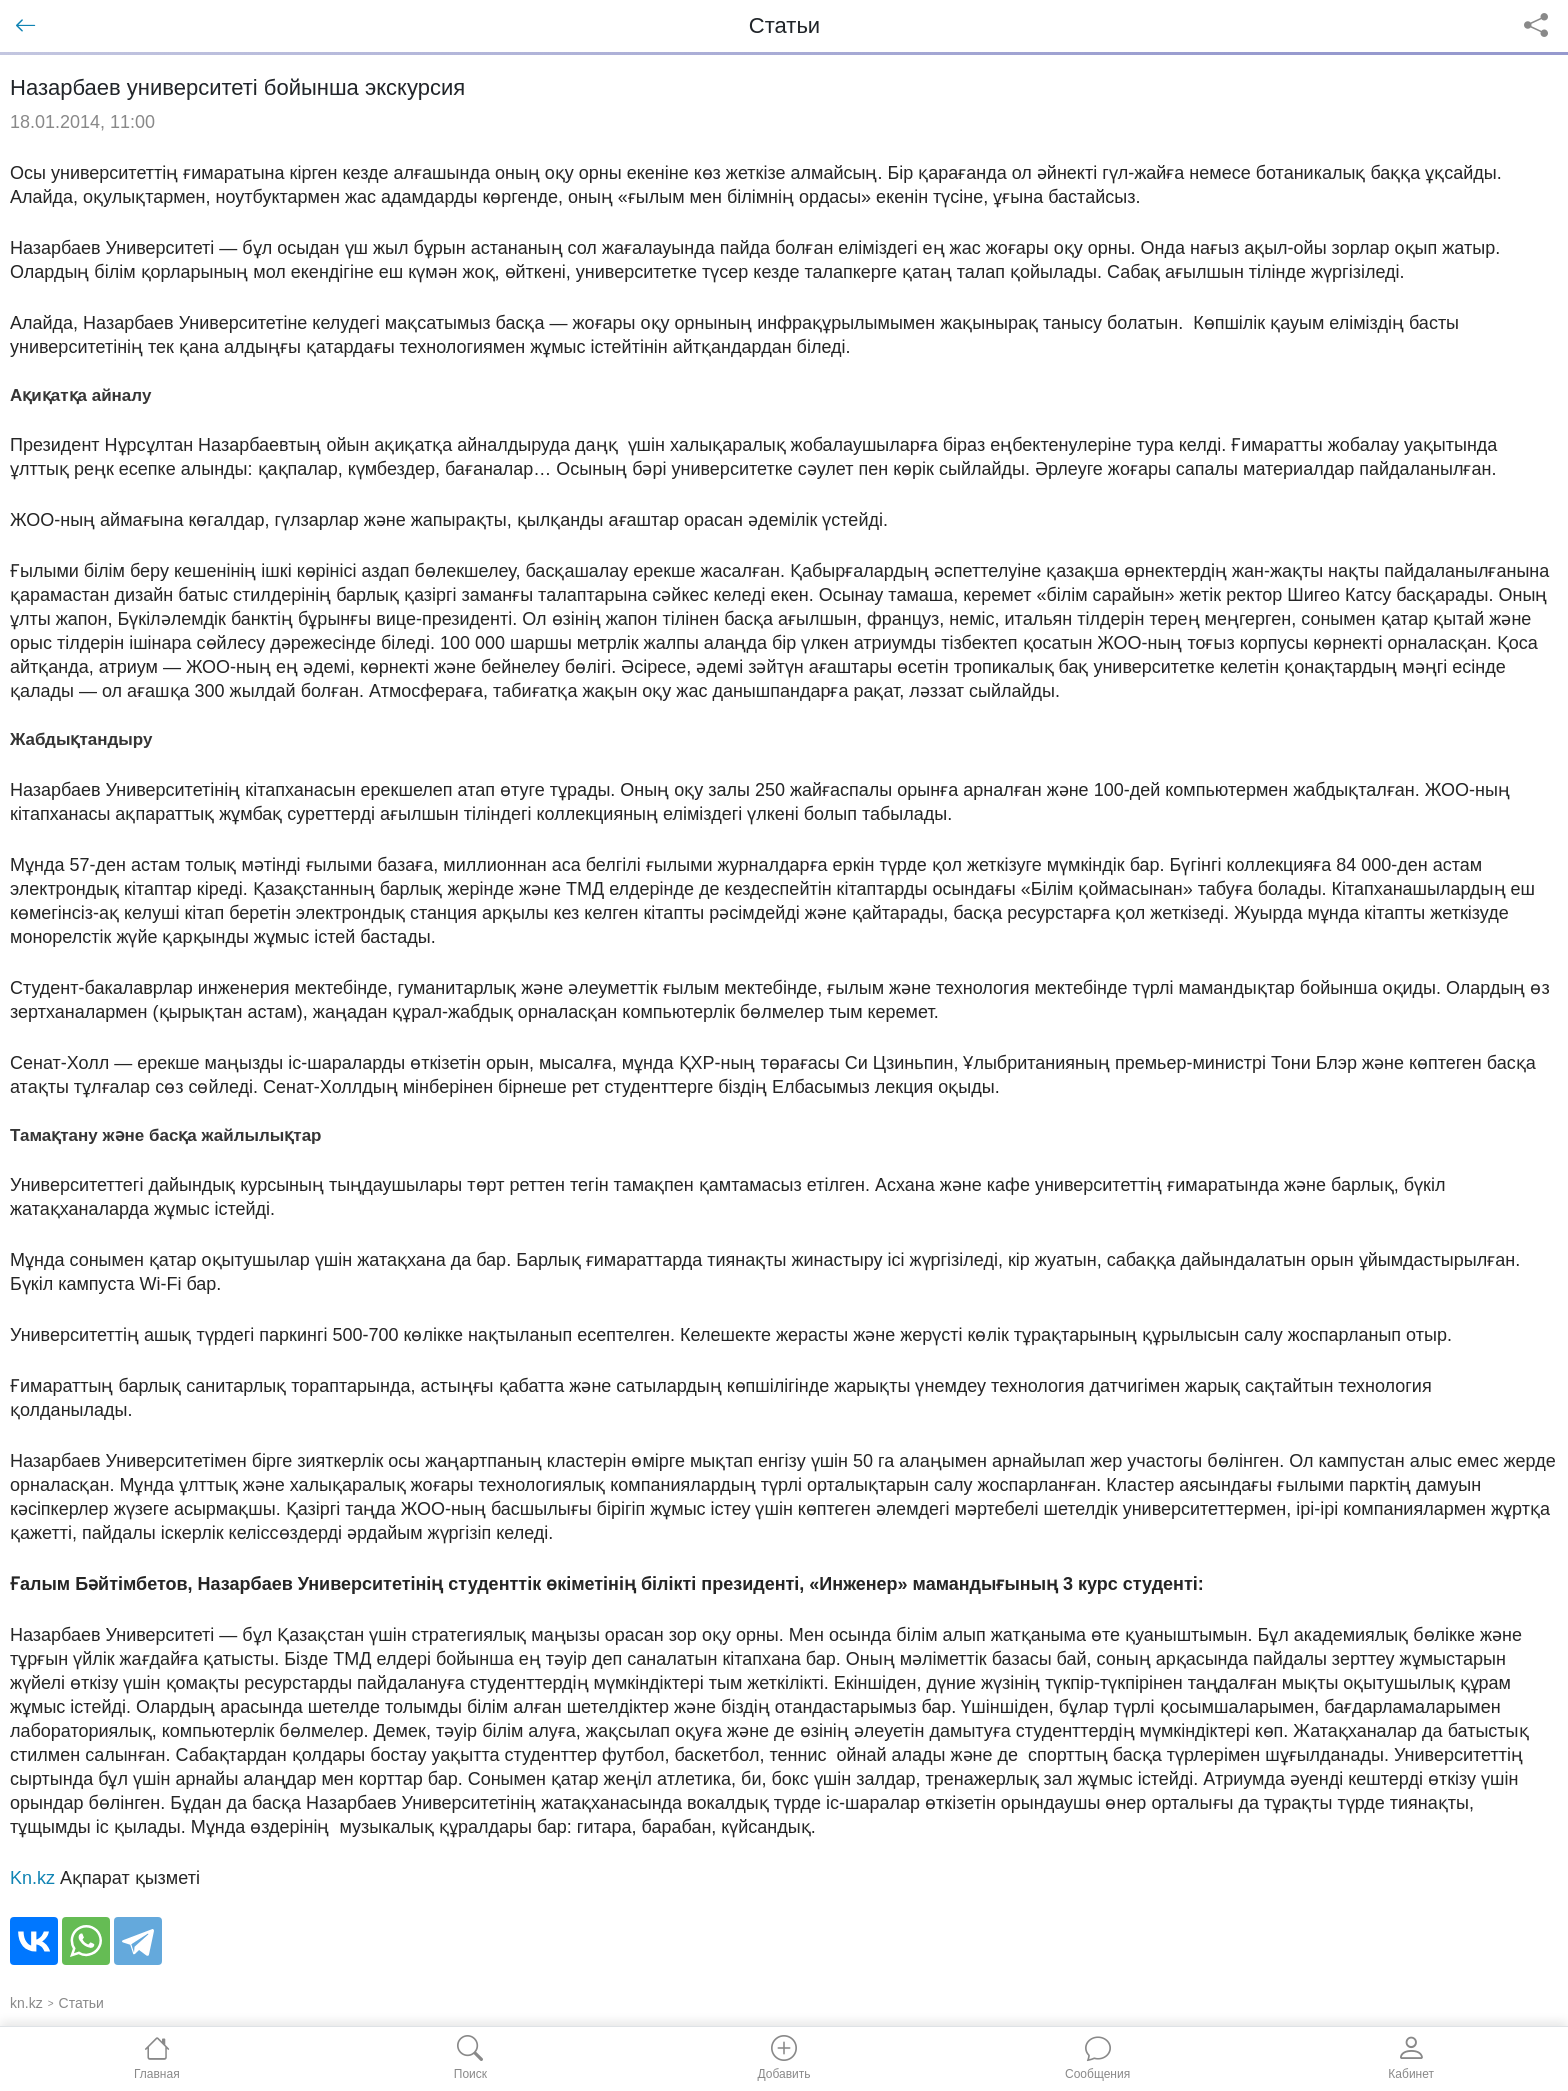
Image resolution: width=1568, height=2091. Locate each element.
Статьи (81, 2003)
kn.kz (26, 2003)
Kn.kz (32, 1878)
